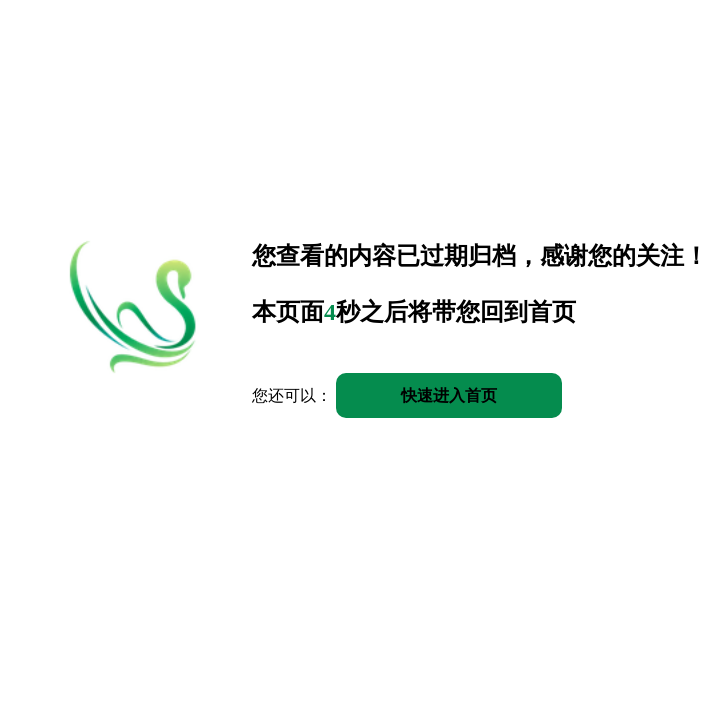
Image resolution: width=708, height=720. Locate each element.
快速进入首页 (449, 395)
